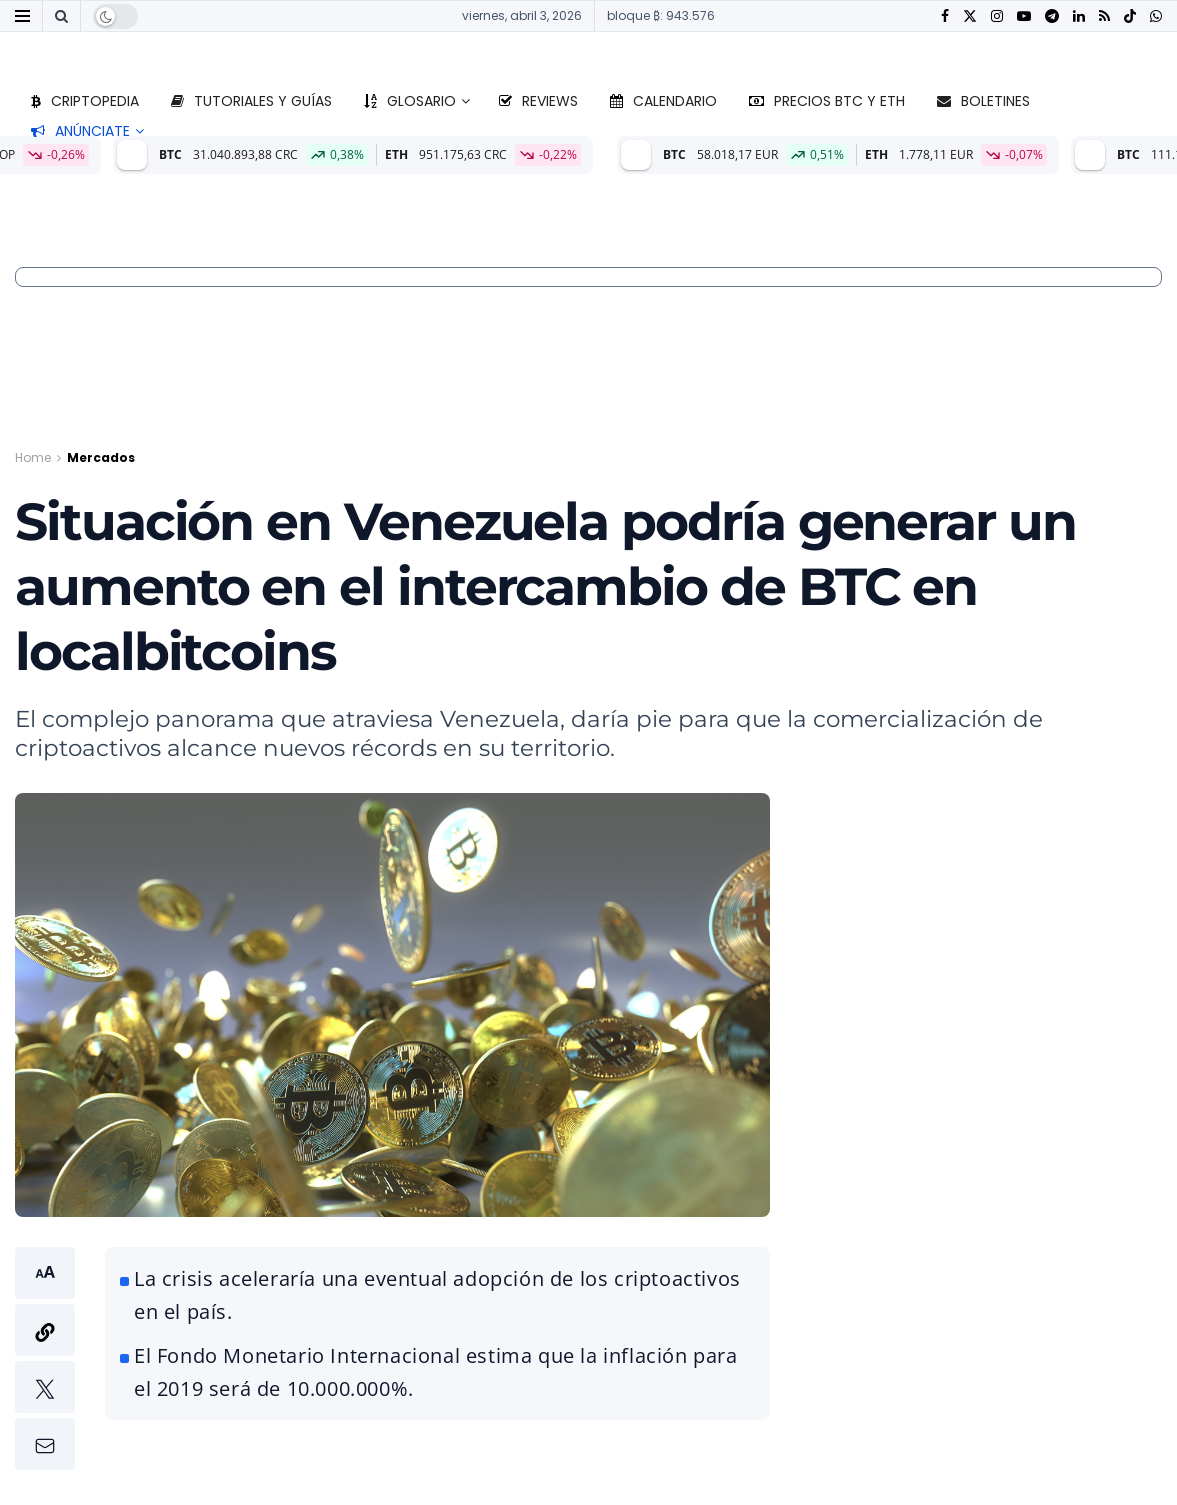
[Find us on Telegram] (1052, 16)
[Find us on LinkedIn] (1079, 16)
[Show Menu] (22, 16)
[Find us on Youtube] (1024, 16)
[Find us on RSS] (1104, 16)
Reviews (538, 101)
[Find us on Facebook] (945, 16)
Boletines (983, 101)
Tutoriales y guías (251, 101)
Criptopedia (85, 101)
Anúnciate (80, 131)
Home (33, 457)
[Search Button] (61, 16)
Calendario (663, 101)
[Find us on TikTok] (1130, 17)
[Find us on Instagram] (997, 16)
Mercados (101, 457)
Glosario (410, 101)
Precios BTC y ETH (827, 101)
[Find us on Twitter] (970, 16)
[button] (45, 1358)
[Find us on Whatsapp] (1156, 16)
